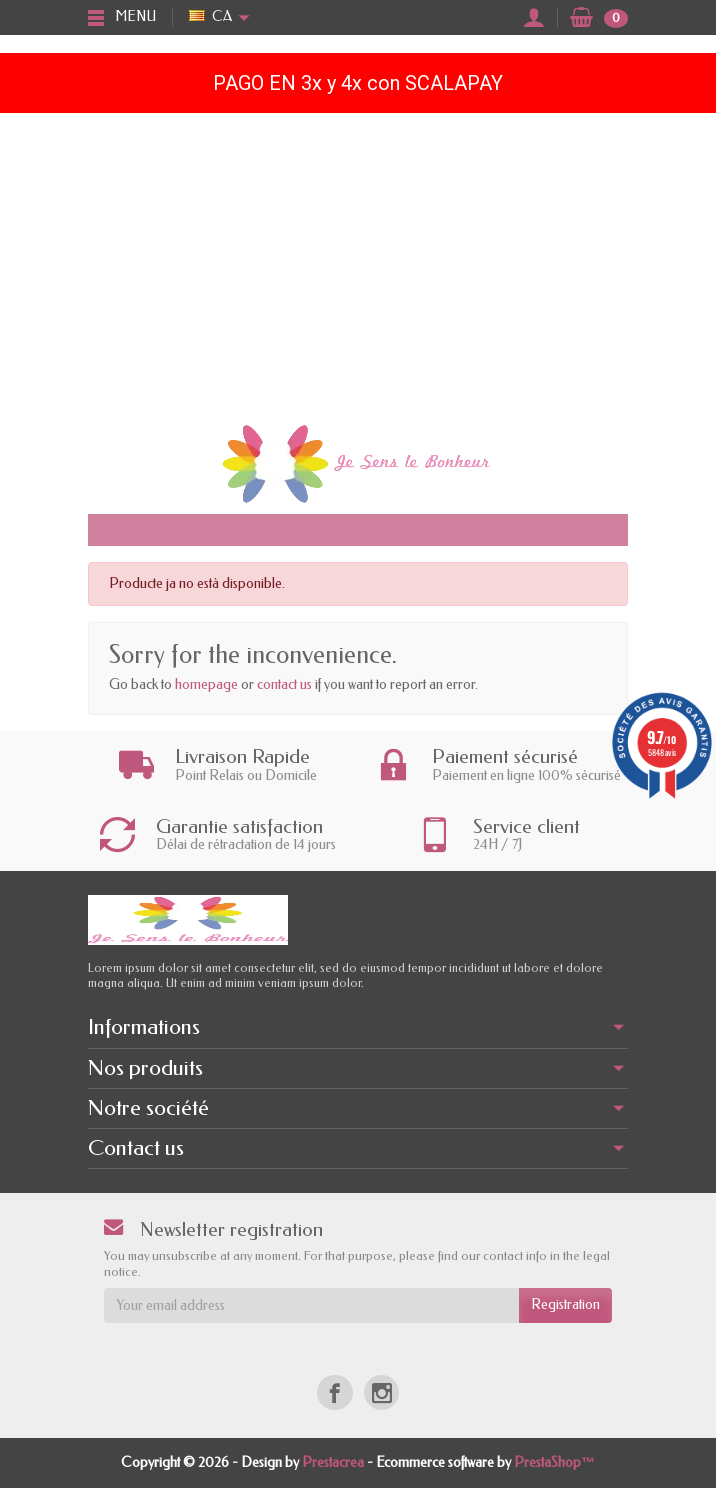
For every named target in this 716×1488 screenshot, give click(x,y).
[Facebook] (334, 1392)
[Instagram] (381, 1392)
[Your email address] (311, 1305)
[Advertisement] (358, 263)
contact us (284, 684)
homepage (206, 684)
